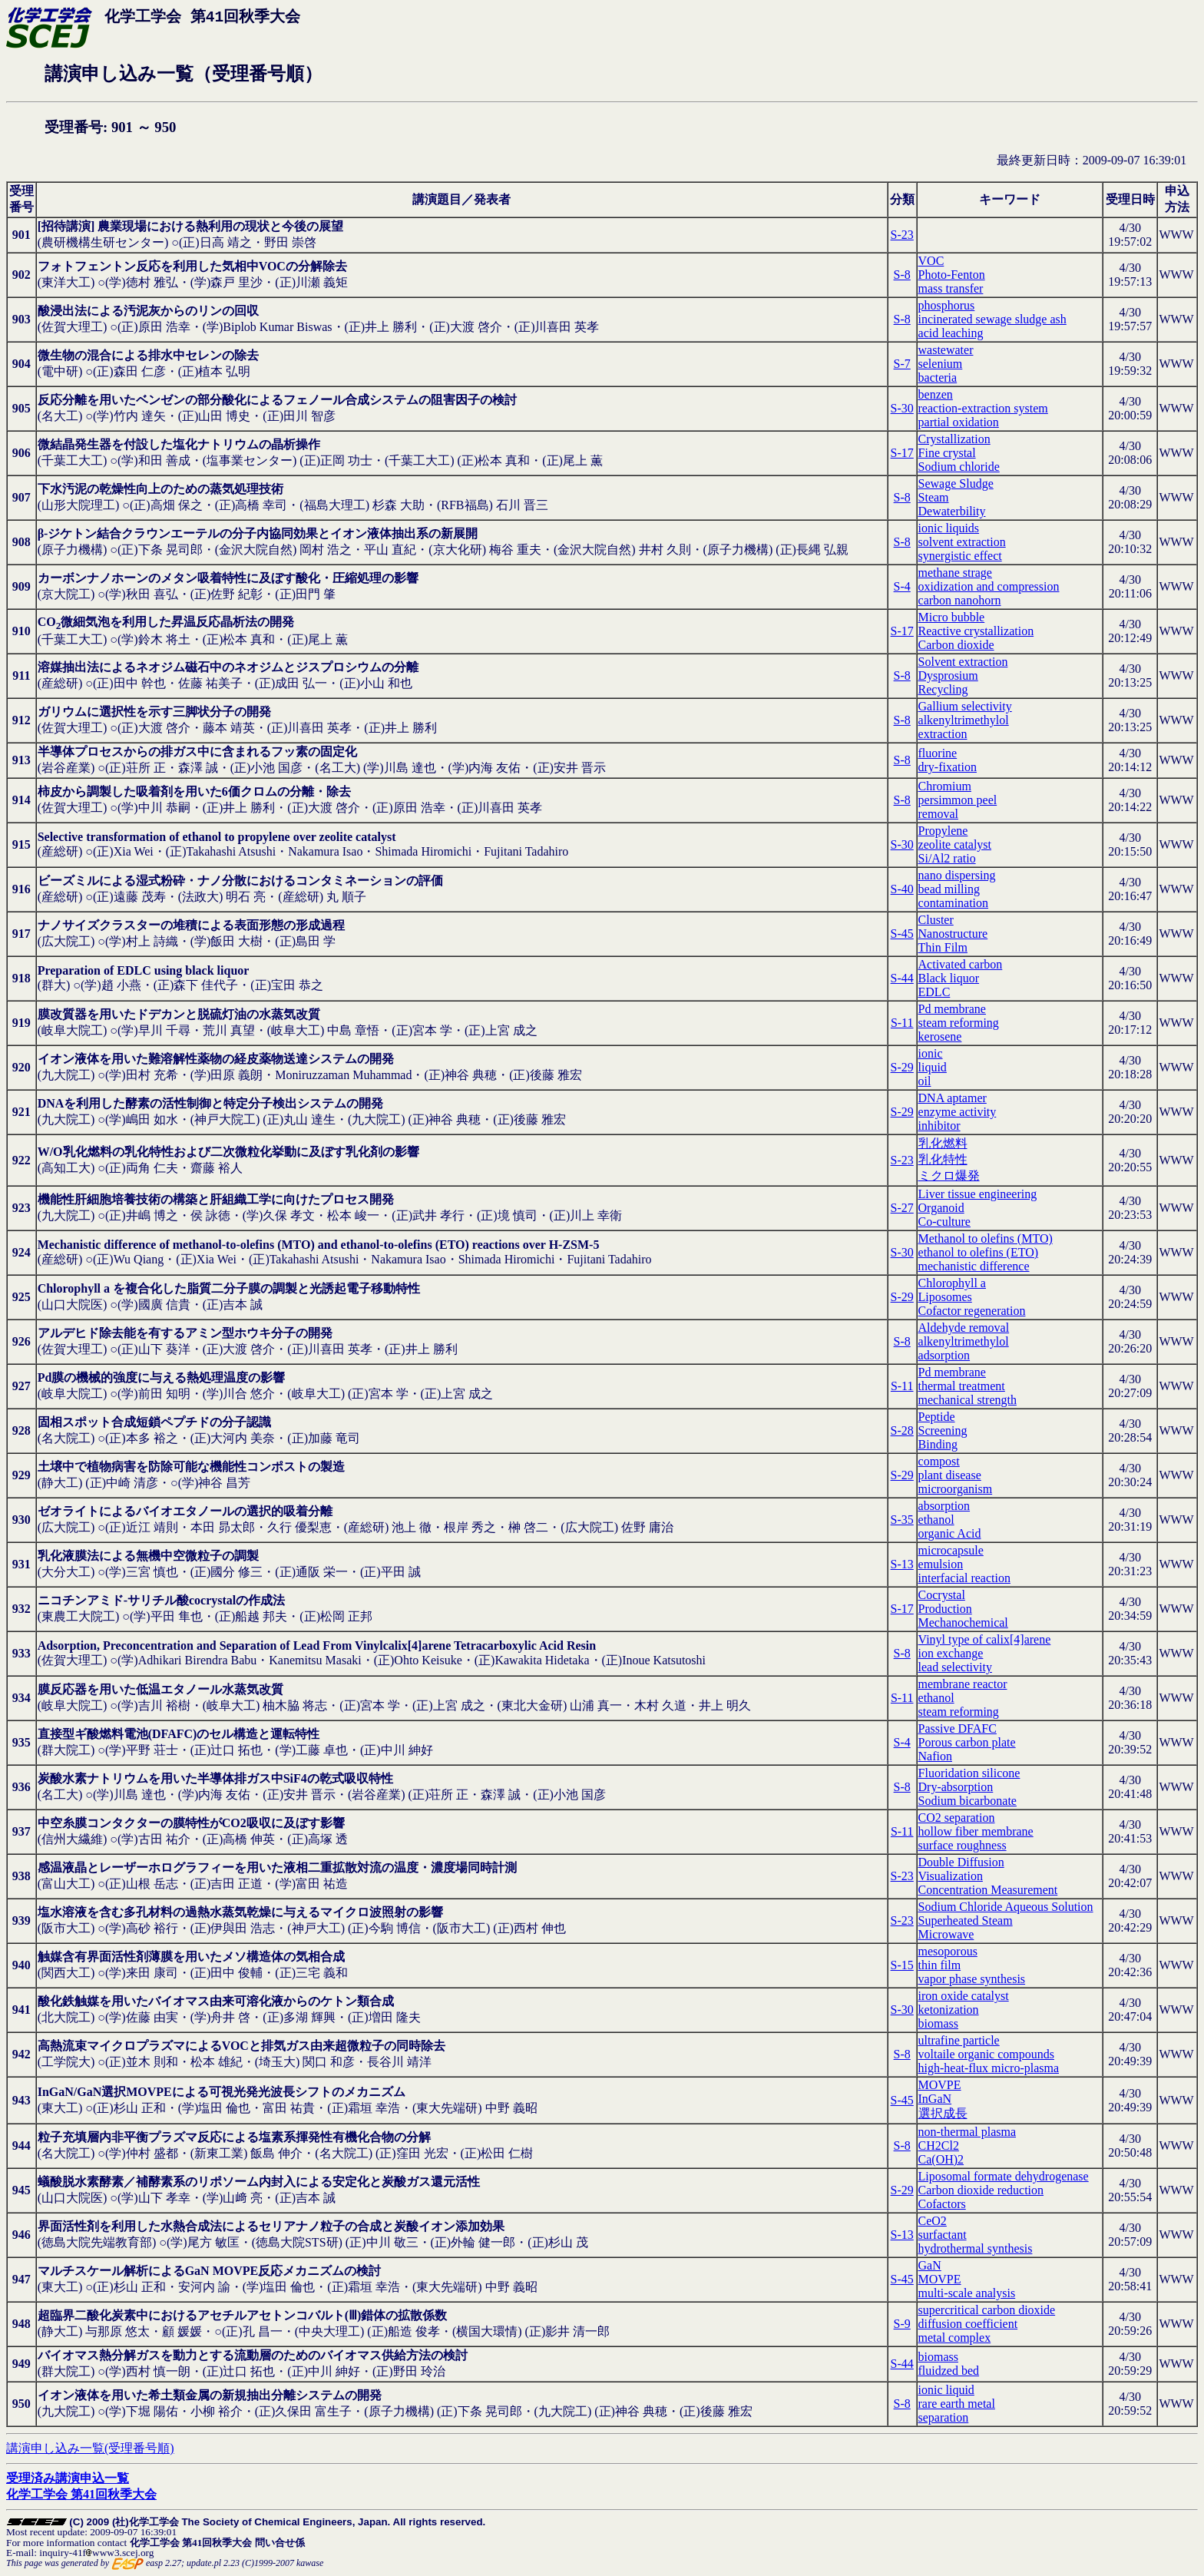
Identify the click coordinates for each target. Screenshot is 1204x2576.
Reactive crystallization (976, 630)
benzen (935, 394)
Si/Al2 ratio (947, 858)
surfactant (942, 2234)
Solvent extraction (963, 661)
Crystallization (954, 438)
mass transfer (951, 288)
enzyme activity (957, 1111)
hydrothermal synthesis (975, 2248)
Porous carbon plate (967, 1742)
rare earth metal (956, 2403)
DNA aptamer (952, 1097)
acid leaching (951, 332)
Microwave (946, 1934)
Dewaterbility (952, 511)
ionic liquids (949, 528)
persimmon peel (957, 799)
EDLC (934, 991)
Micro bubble (951, 617)
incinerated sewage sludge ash (992, 319)
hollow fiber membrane (976, 1831)
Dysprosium (948, 675)
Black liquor (949, 978)
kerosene (940, 1036)
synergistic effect (960, 555)
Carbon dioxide (956, 644)
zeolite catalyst (955, 844)
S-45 (902, 933)
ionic (930, 1053)
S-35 (902, 1519)
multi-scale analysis (967, 2293)
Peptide (936, 1416)
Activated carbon (960, 964)
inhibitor (939, 1125)
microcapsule (951, 1550)
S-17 (902, 452)
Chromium (944, 786)
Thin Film (943, 947)
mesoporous (947, 1951)
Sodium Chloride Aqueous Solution (1005, 1906)
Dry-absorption (956, 1786)
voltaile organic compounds (986, 2054)
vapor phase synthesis (972, 1978)
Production (945, 1608)
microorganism (955, 1488)
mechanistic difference (974, 1266)
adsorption (944, 1355)
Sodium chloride (959, 466)
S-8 (902, 274)
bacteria (938, 377)
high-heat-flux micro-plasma (989, 2067)
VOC (931, 260)
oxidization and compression (989, 586)
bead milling (949, 889)
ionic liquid (946, 2389)
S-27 (902, 1207)
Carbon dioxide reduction (981, 2190)
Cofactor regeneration (972, 1310)
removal (938, 813)
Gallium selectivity (965, 706)
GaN (929, 2265)
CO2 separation (956, 1817)
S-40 (902, 889)
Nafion (935, 1756)
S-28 (902, 1430)
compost (939, 1461)
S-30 (902, 408)
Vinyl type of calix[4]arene (984, 1639)
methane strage (955, 572)
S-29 (902, 1067)
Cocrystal (941, 1594)
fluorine (938, 753)
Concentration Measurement (988, 1889)
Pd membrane (952, 1008)
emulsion (941, 1564)
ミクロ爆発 (949, 1175)
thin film (939, 1965)
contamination (953, 902)
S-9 (902, 2323)
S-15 (902, 1965)
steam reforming (958, 1022)
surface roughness (962, 1845)
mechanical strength (967, 1399)
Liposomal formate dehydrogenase (1003, 2176)
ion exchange (951, 1653)
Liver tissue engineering (977, 1193)
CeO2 (932, 2220)
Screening (943, 1430)
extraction (943, 733)
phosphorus (946, 305)
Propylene (943, 830)
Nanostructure (953, 933)
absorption (944, 1505)
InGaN (935, 2098)
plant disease (949, 1475)
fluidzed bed (949, 2370)
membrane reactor (962, 1683)
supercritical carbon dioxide (987, 2309)
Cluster (936, 919)
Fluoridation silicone (969, 1773)
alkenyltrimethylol (963, 720)
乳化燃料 (943, 1143)
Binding (938, 1444)
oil (924, 1081)
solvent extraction (962, 541)
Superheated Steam (965, 1920)
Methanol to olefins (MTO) (985, 1238)
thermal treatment (961, 1385)
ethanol (936, 1519)
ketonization (948, 2009)
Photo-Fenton (951, 274)
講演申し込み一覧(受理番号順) (90, 2448)
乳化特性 (943, 1159)
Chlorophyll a (952, 1283)
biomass (938, 2023)
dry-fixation (947, 766)
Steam (933, 497)
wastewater (946, 349)
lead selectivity (955, 1667)
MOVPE (939, 2084)
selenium (940, 363)
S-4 (902, 586)
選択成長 (943, 2113)
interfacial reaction (964, 1577)
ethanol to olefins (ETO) (978, 1252)
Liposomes (945, 1296)
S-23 (902, 234)
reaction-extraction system (983, 408)
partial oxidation (958, 422)
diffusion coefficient (968, 2323)
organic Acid (949, 1533)
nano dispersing (957, 875)
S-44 (902, 978)
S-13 (902, 1564)
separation (943, 2417)
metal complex (954, 2337)
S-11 (902, 1022)
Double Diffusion (961, 1862)
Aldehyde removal (964, 1327)
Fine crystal (947, 452)
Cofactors (942, 2203)
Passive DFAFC (957, 1728)
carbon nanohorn (959, 600)
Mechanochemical (963, 1622)
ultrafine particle (959, 2040)
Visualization (950, 1875)
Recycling (943, 689)
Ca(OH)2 (941, 2159)
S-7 (902, 363)
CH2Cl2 (938, 2145)
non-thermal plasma (967, 2131)
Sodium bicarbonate (967, 1800)
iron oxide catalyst (963, 1995)
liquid (932, 1067)
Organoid (941, 1207)
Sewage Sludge (956, 483)
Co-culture (944, 1221)
